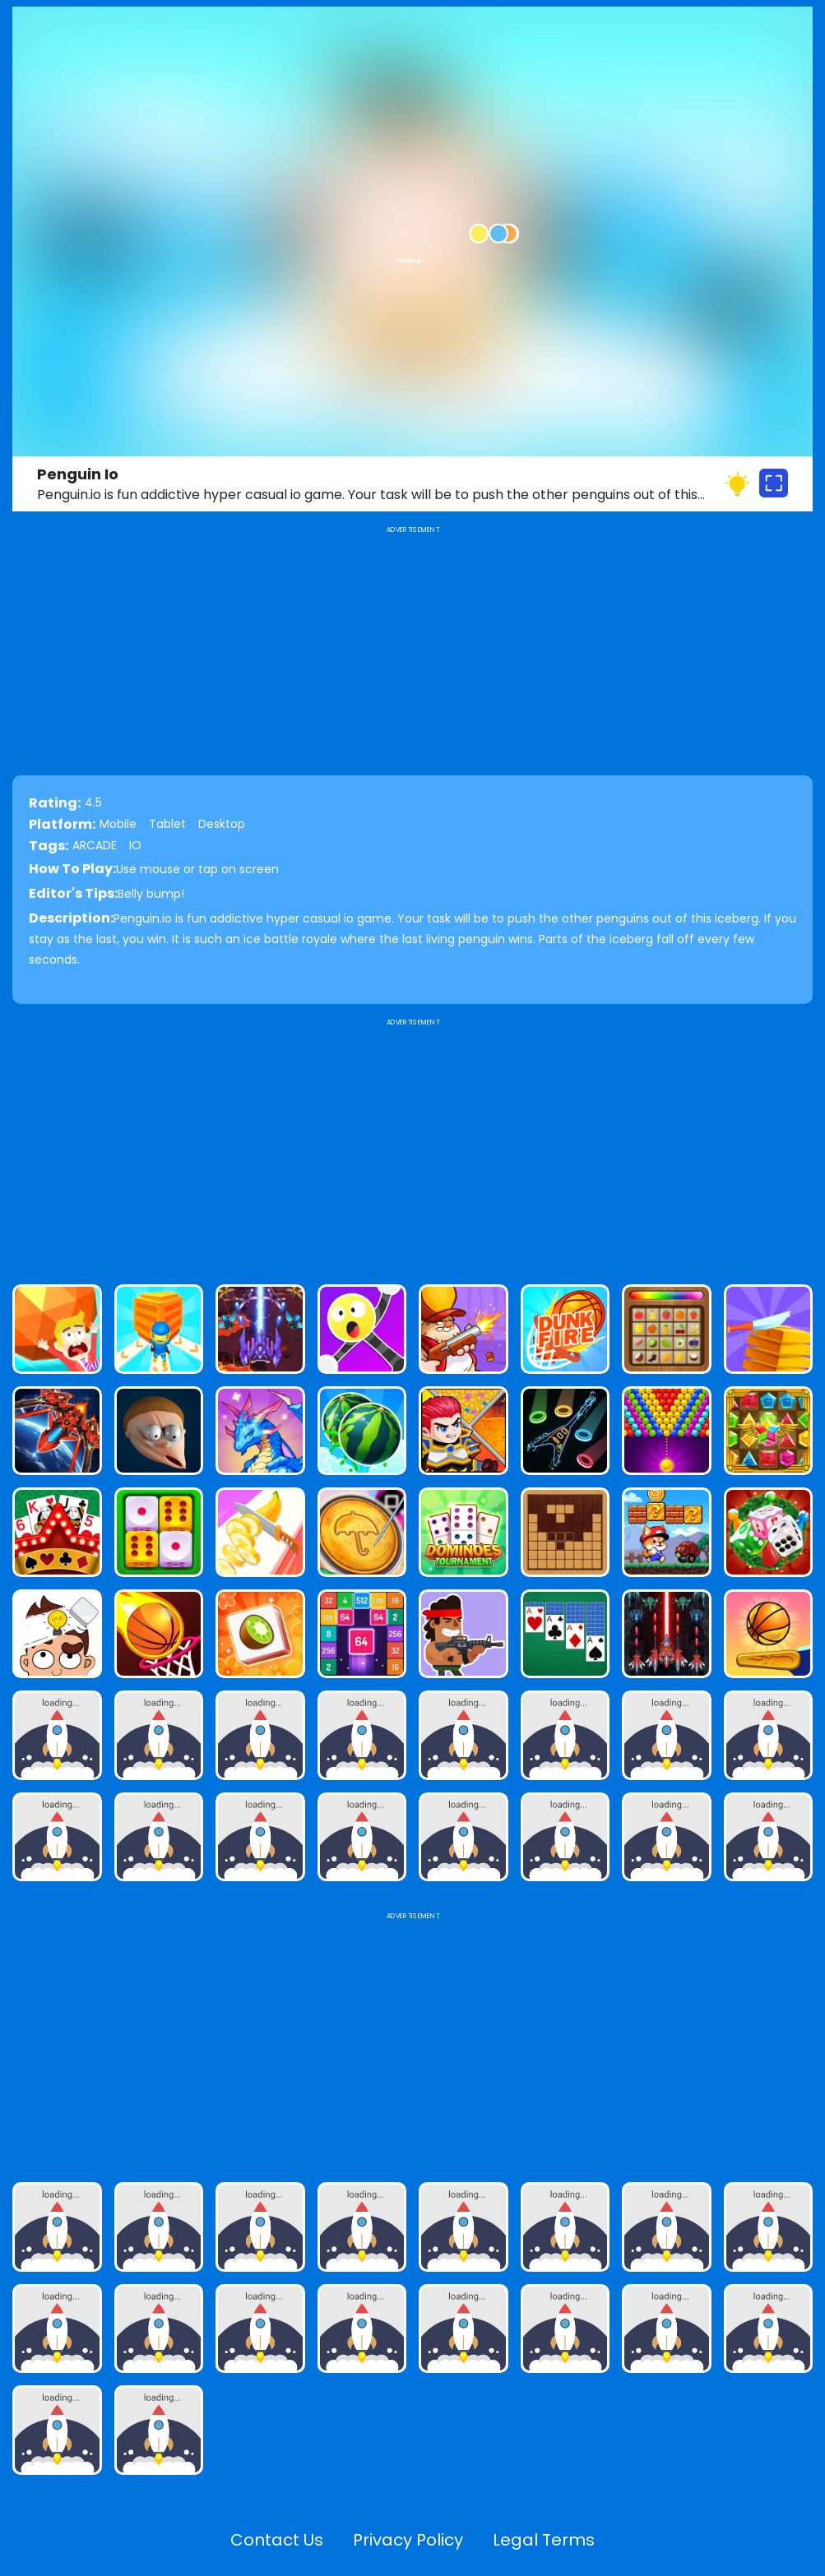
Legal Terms (544, 2539)
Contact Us (276, 2539)
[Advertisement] (412, 1144)
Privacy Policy (408, 2539)
